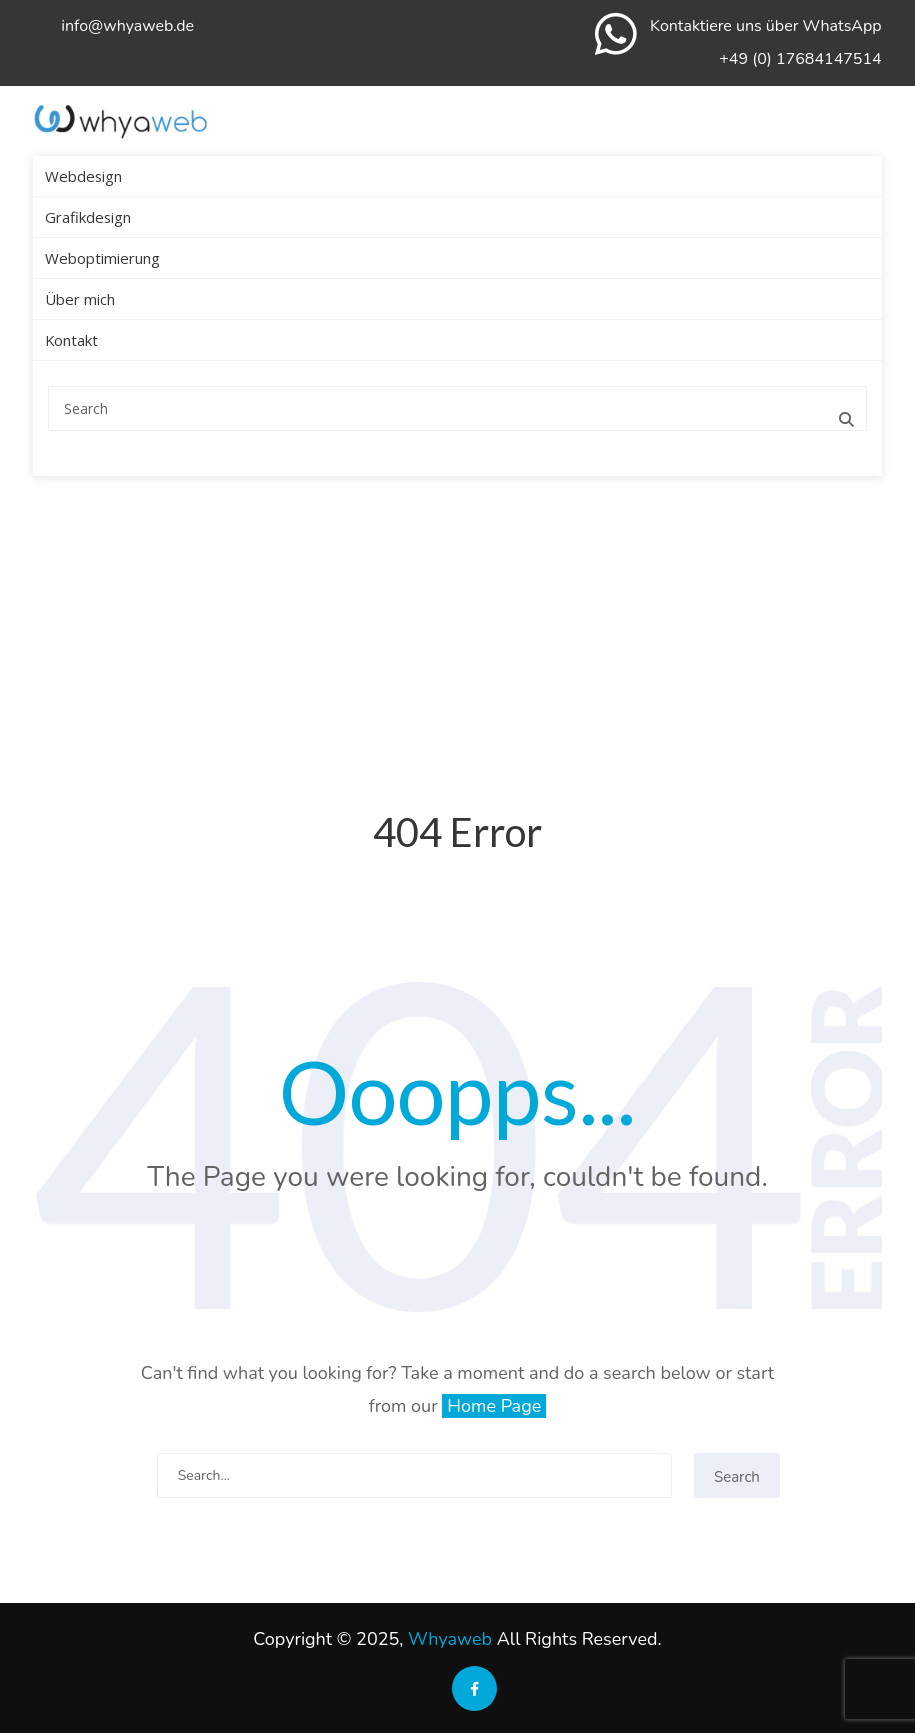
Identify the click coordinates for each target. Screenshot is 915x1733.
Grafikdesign (88, 217)
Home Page (494, 1406)
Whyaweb (450, 1639)
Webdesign (83, 176)
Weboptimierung (102, 258)
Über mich (80, 299)
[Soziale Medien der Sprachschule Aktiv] (474, 1688)
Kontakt (71, 340)
